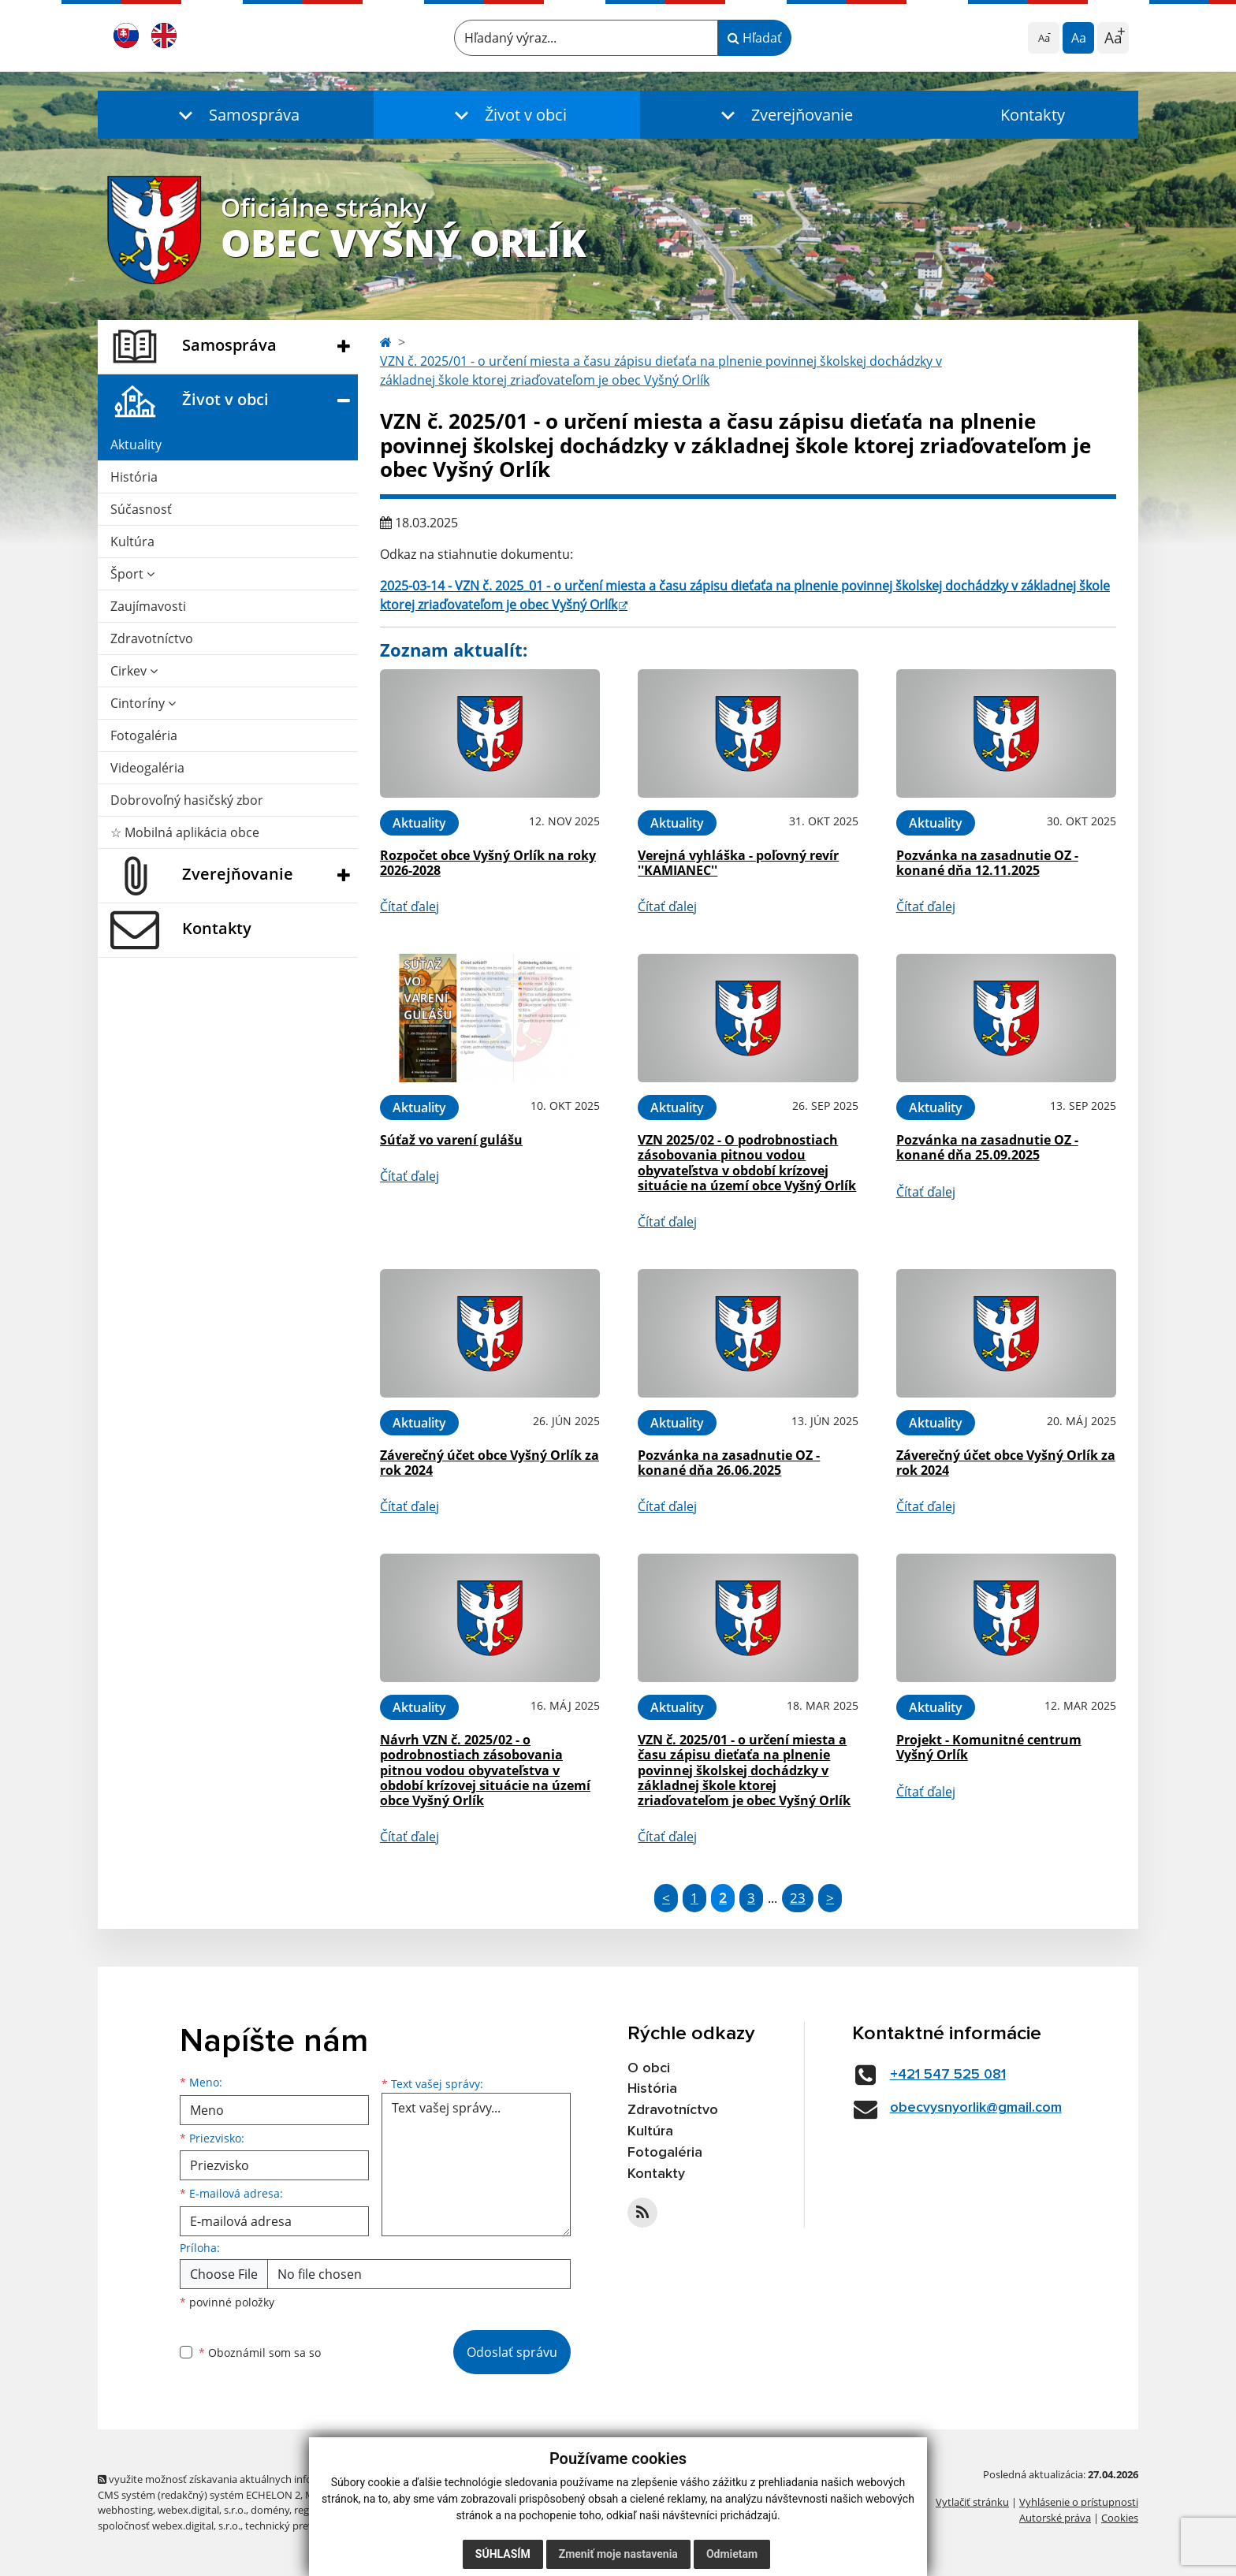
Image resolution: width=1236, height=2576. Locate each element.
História (134, 477)
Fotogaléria (143, 735)
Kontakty (1032, 114)
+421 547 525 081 (948, 2075)
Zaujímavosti (148, 606)
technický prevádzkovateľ (305, 2525)
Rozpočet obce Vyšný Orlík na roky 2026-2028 (488, 863)
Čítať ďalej (409, 906)
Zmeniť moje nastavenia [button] (618, 2554)
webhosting (125, 2510)
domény (270, 2510)
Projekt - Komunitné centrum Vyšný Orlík (989, 1747)
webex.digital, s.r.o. (202, 2510)
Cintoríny (143, 703)
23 (798, 1898)
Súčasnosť (141, 509)
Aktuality (136, 444)
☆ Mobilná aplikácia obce (184, 832)
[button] (236, 115)
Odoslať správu (512, 2352)
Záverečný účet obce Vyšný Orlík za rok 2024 (489, 1462)
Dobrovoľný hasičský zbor (186, 800)
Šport (132, 574)
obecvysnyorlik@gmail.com (976, 2108)
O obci (648, 2068)
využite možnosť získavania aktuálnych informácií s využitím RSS (254, 2479)
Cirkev (134, 670)
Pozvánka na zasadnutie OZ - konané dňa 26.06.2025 (729, 1462)
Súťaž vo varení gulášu (451, 1139)
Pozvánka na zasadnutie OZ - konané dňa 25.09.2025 (987, 1147)
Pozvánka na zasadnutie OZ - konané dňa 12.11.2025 (987, 863)
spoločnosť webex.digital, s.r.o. (169, 2525)
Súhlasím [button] (503, 2554)
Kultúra (132, 541)
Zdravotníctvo (151, 638)
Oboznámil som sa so (260, 2352)
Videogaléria (147, 767)
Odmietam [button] (732, 2554)
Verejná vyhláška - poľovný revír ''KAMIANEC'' (738, 863)
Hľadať (755, 38)
